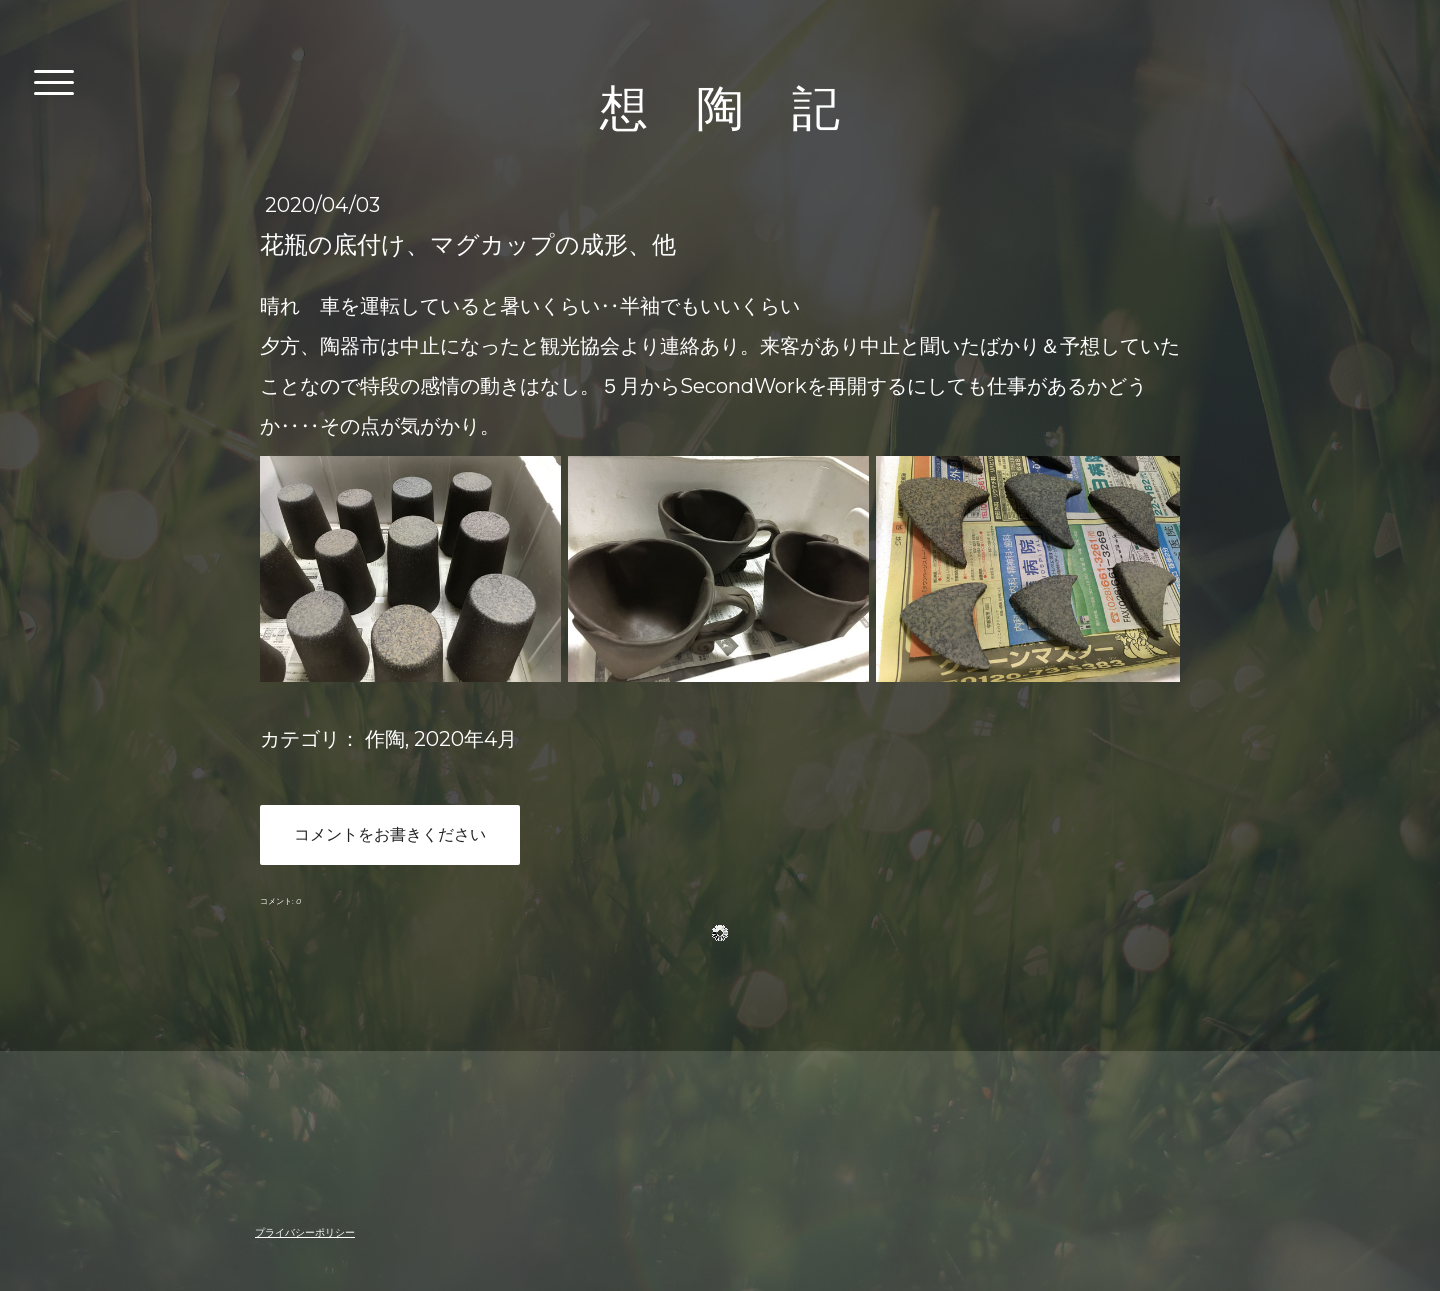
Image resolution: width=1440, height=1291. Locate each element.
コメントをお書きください (390, 834)
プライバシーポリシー (305, 1232)
